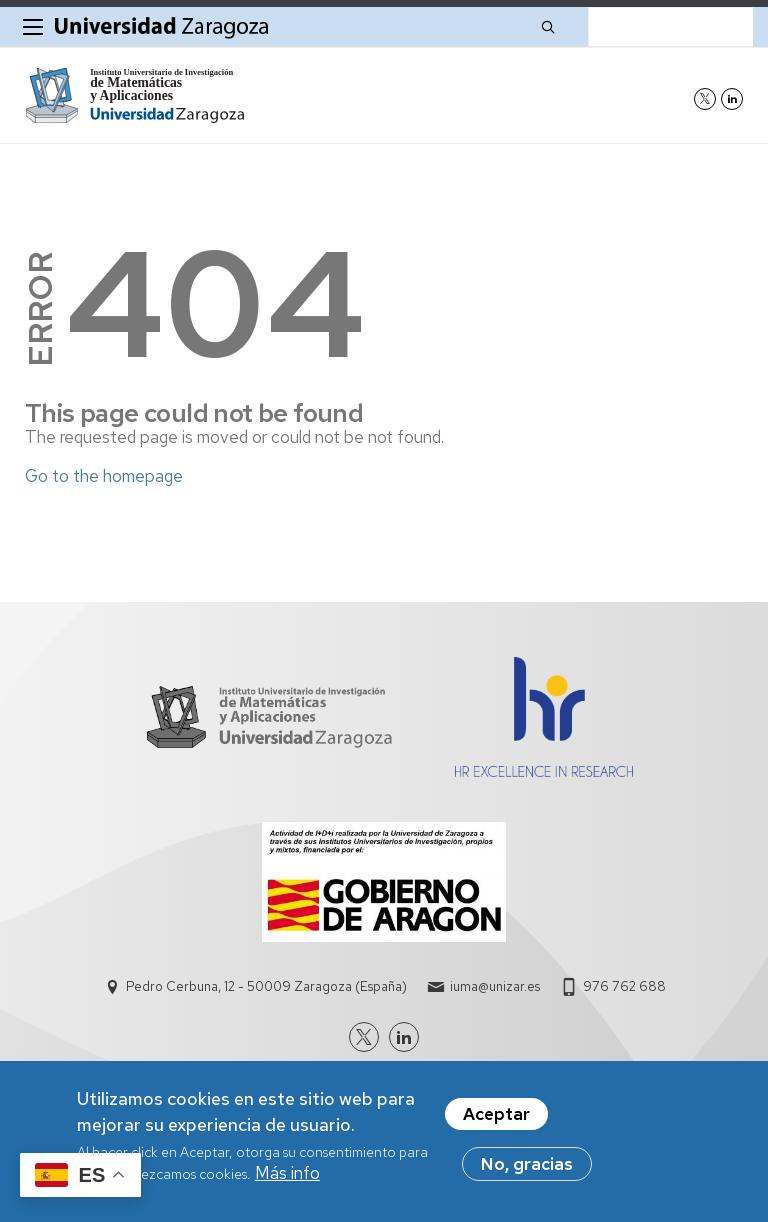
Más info (287, 1181)
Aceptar (496, 1122)
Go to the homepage (104, 476)
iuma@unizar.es (495, 986)
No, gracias (527, 1172)
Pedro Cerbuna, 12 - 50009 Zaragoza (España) (266, 986)
